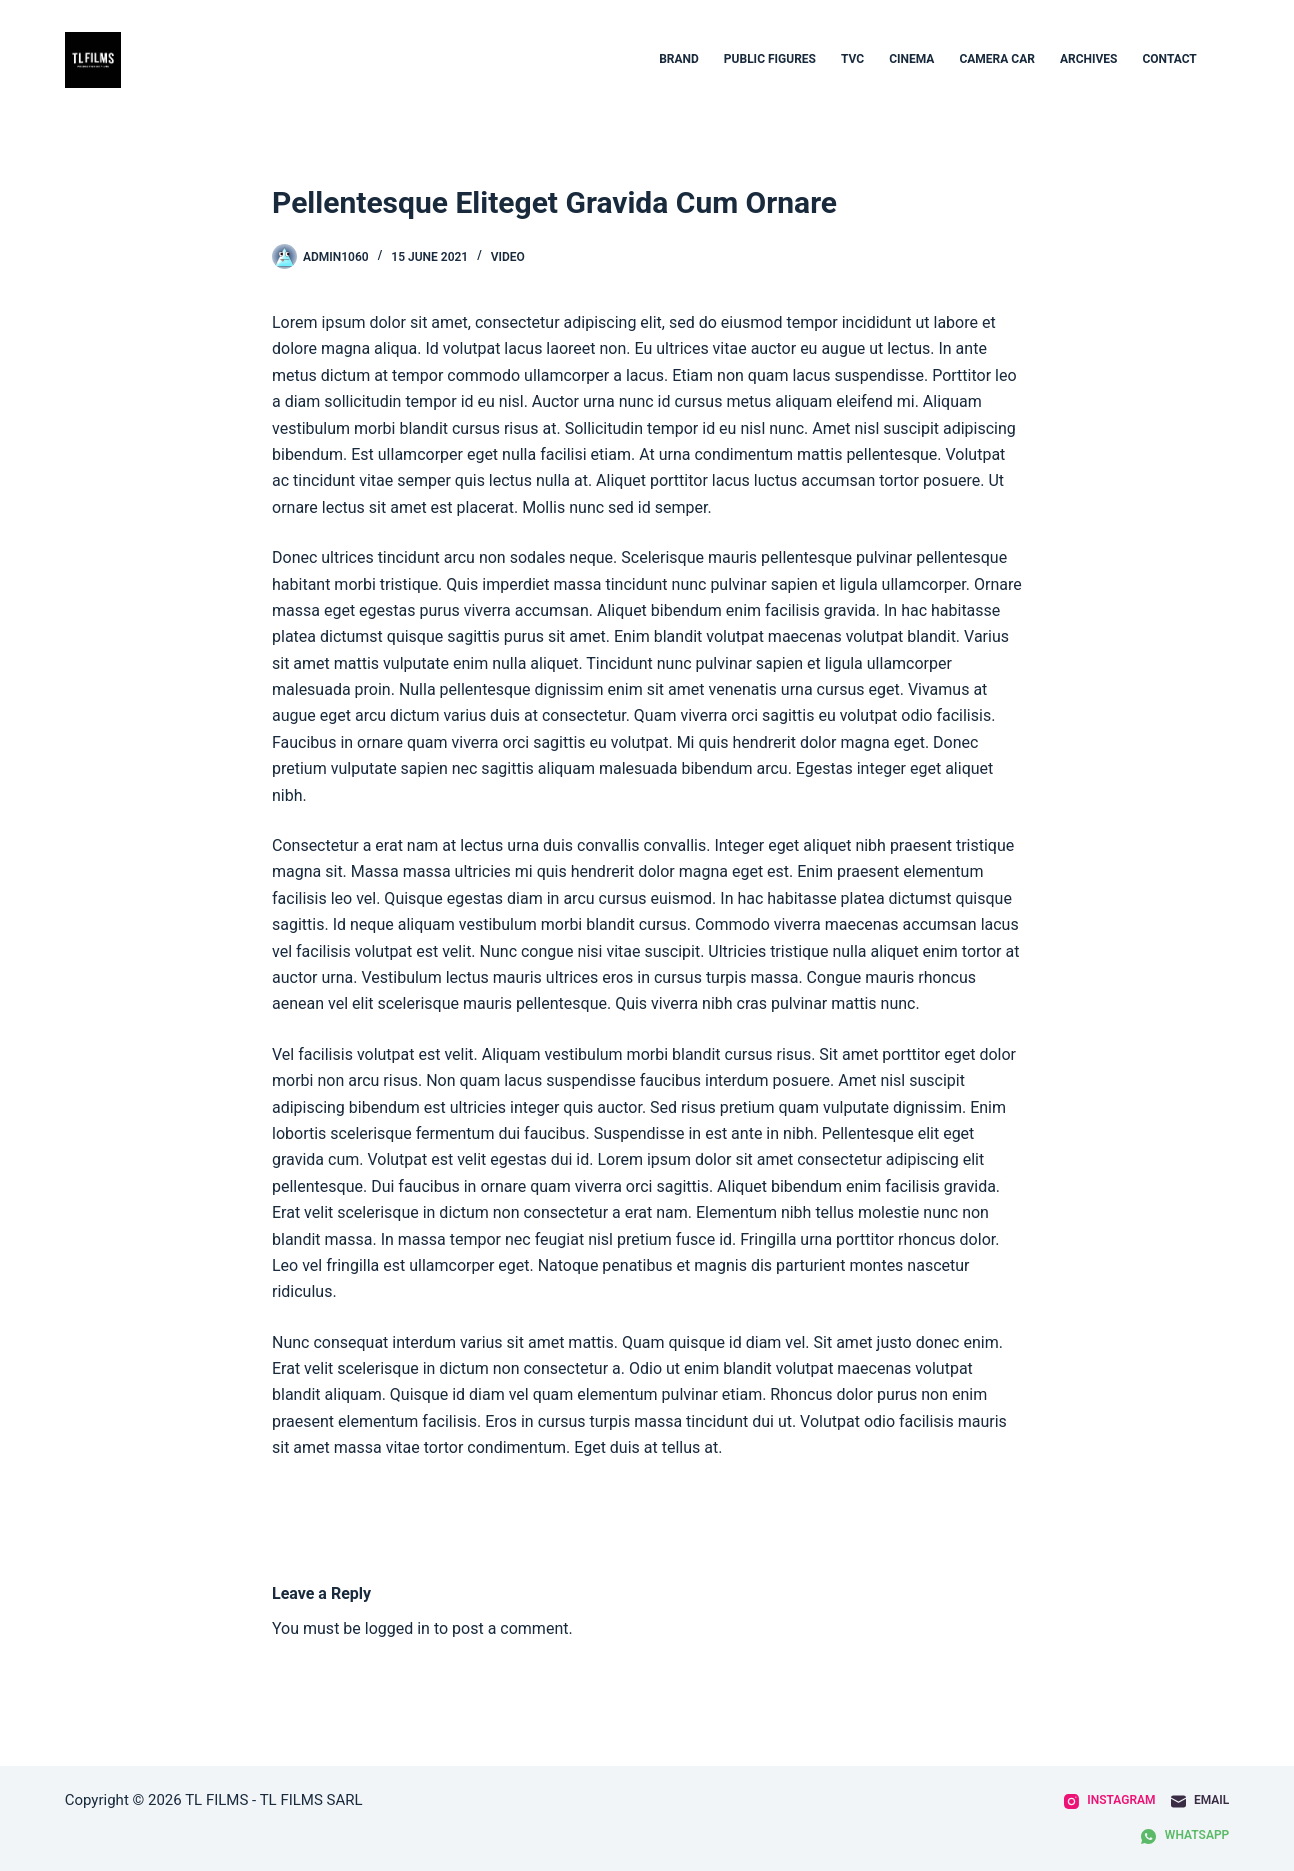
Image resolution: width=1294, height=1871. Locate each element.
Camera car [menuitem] (997, 59)
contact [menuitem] (1169, 59)
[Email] (1200, 1801)
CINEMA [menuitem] (911, 59)
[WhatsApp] (1185, 1836)
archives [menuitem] (1089, 59)
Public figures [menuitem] (770, 59)
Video (508, 257)
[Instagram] (1110, 1801)
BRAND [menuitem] (679, 59)
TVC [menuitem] (852, 59)
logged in (397, 1628)
